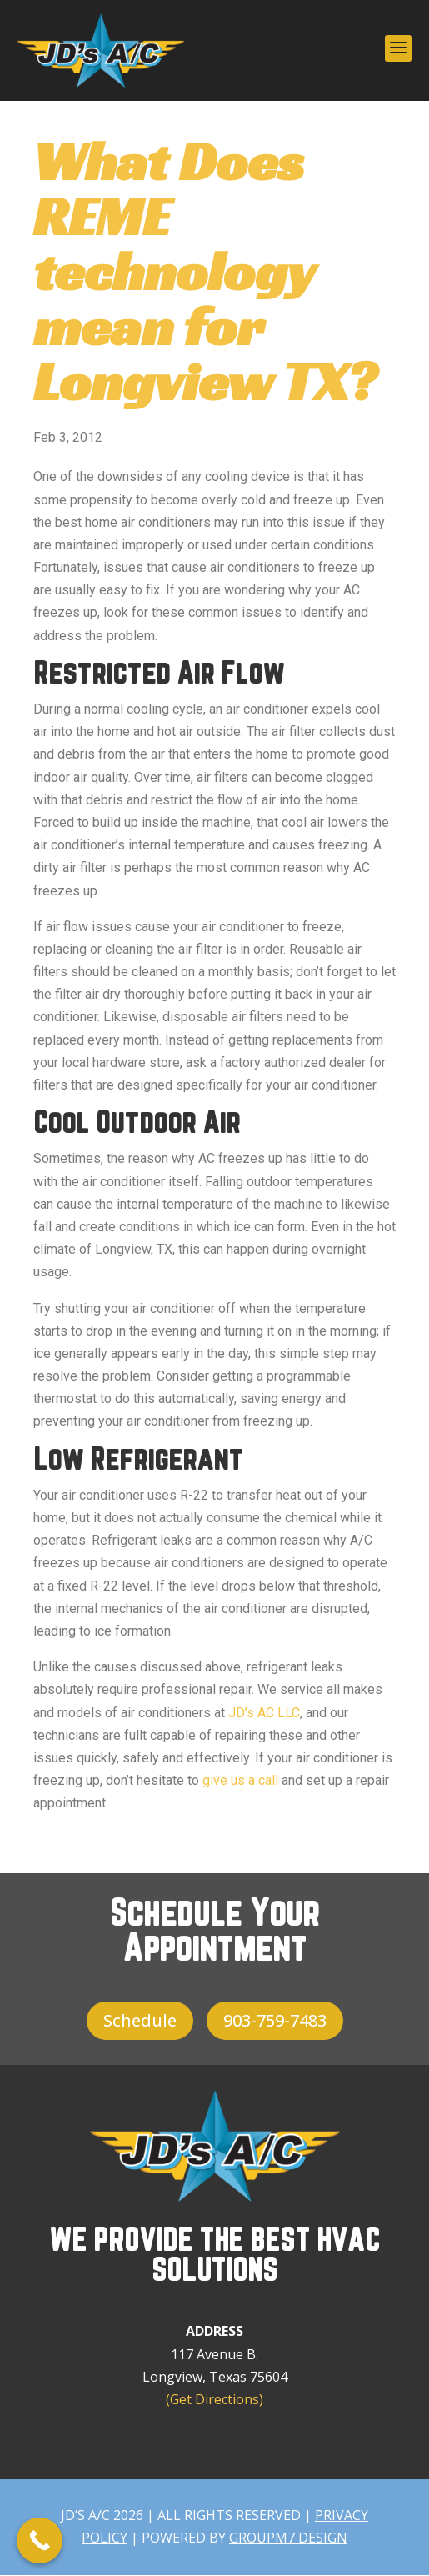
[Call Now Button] (39, 2540)
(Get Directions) (214, 2399)
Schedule (140, 2020)
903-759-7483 (275, 2020)
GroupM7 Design (288, 2537)
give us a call (240, 1780)
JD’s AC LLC (264, 1713)
